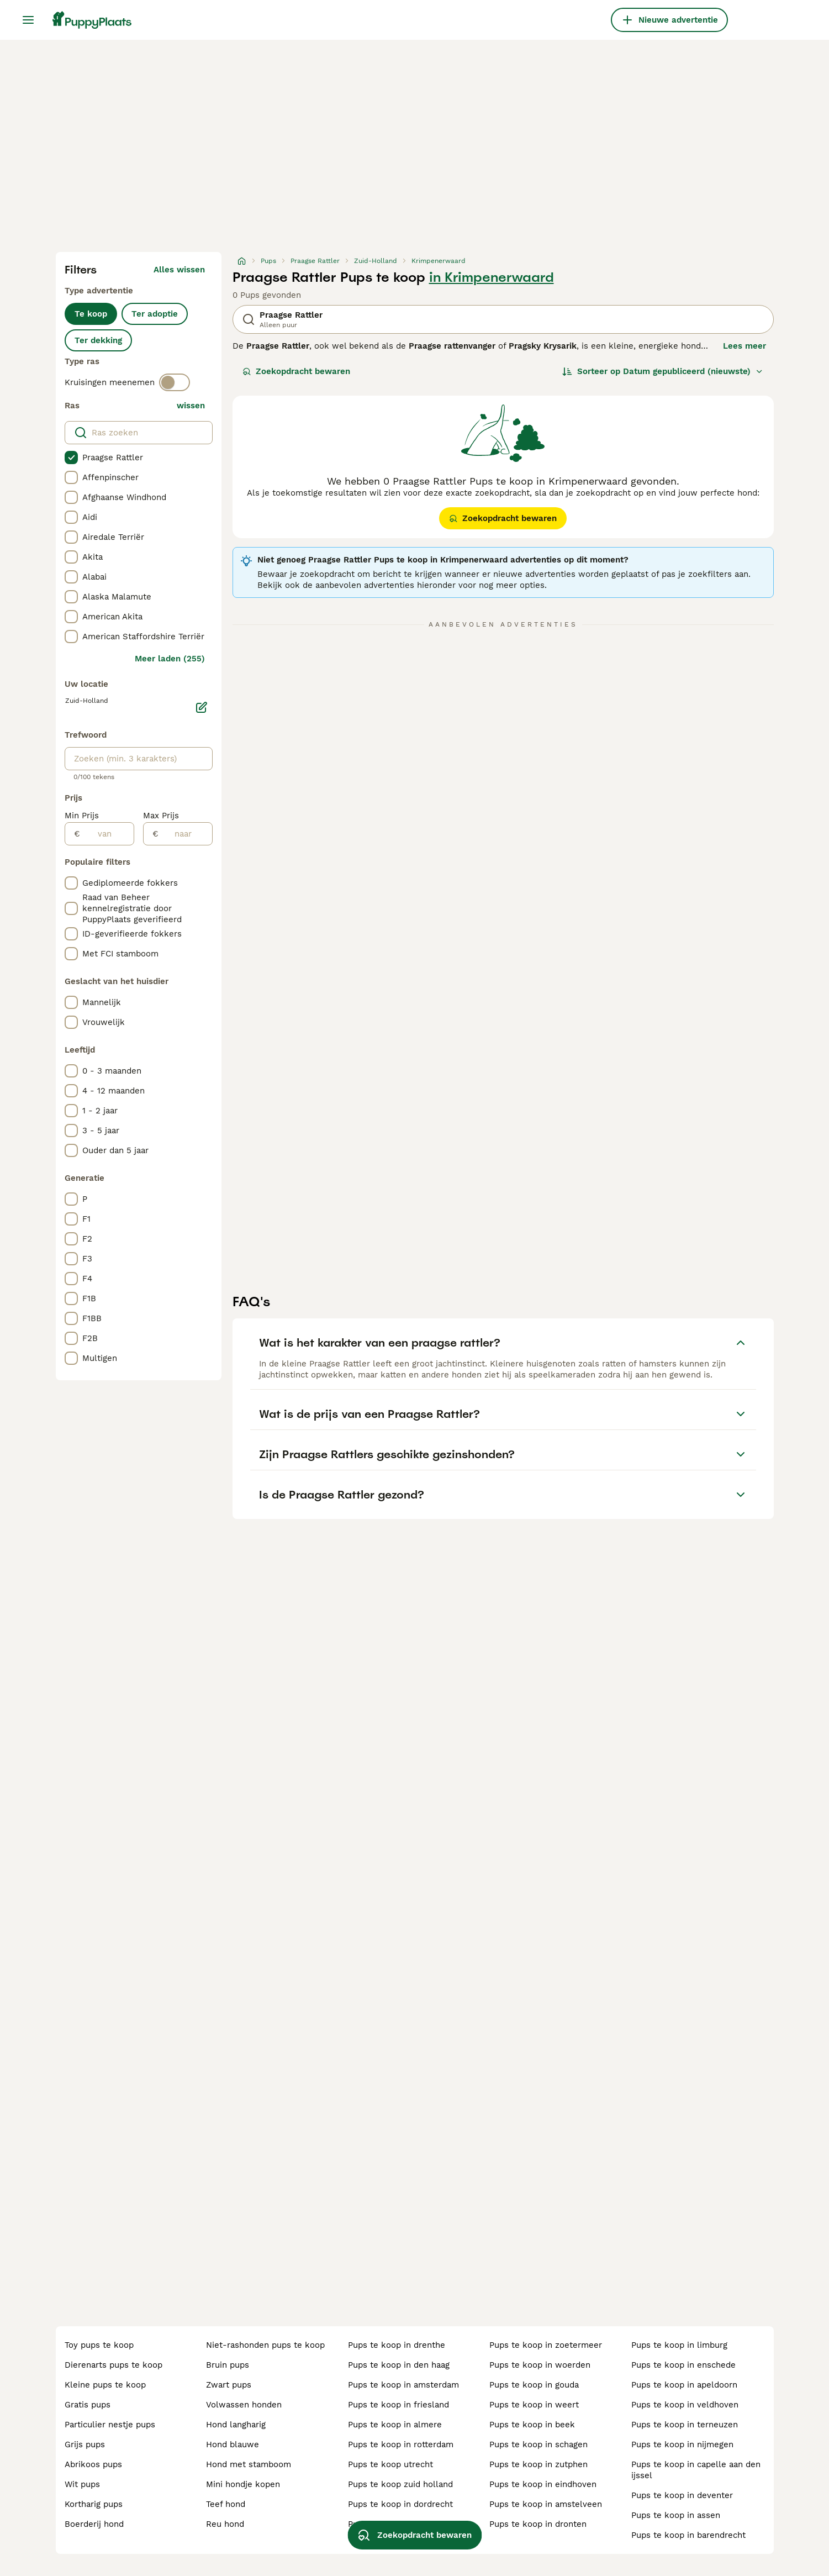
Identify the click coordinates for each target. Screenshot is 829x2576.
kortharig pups (94, 2504)
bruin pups (227, 2365)
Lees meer (744, 346)
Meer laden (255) (170, 659)
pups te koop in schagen (538, 2444)
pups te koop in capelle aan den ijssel (696, 2469)
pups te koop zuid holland (400, 2484)
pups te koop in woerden (539, 2365)
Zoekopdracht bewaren (296, 371)
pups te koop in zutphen (538, 2464)
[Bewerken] (202, 707)
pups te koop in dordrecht (400, 2504)
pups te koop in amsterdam (403, 2385)
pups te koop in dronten (538, 2524)
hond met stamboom (248, 2464)
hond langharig (236, 2425)
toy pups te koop (99, 2345)
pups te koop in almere (395, 2425)
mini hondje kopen (243, 2484)
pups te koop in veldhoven (684, 2405)
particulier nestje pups (110, 2425)
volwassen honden (244, 2405)
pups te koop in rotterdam (400, 2444)
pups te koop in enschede (683, 2365)
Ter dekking (98, 340)
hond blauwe (232, 2444)
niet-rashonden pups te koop (265, 2345)
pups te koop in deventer (682, 2495)
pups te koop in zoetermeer (545, 2345)
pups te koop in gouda (534, 2385)
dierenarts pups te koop (113, 2365)
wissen (191, 406)
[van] (107, 834)
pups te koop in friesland (398, 2405)
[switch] (174, 382)
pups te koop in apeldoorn (684, 2385)
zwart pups (228, 2385)
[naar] (185, 834)
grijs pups (85, 2444)
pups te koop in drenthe (396, 2345)
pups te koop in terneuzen (684, 2425)
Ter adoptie (154, 314)
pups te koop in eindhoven (542, 2484)
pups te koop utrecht (390, 2464)
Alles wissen (179, 270)
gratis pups (87, 2405)
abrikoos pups (93, 2464)
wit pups (82, 2484)
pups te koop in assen (675, 2515)
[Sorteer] (663, 371)
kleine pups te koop (105, 2385)
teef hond (225, 2504)
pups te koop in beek (532, 2425)
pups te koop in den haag (399, 2365)
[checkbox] (71, 457)
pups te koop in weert (534, 2405)
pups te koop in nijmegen (682, 2444)
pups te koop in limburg (679, 2345)
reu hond (225, 2524)
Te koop (91, 314)
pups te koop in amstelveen (545, 2504)
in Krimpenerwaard (491, 277)
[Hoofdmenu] (28, 20)
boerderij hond (94, 2524)
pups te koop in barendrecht (688, 2535)
